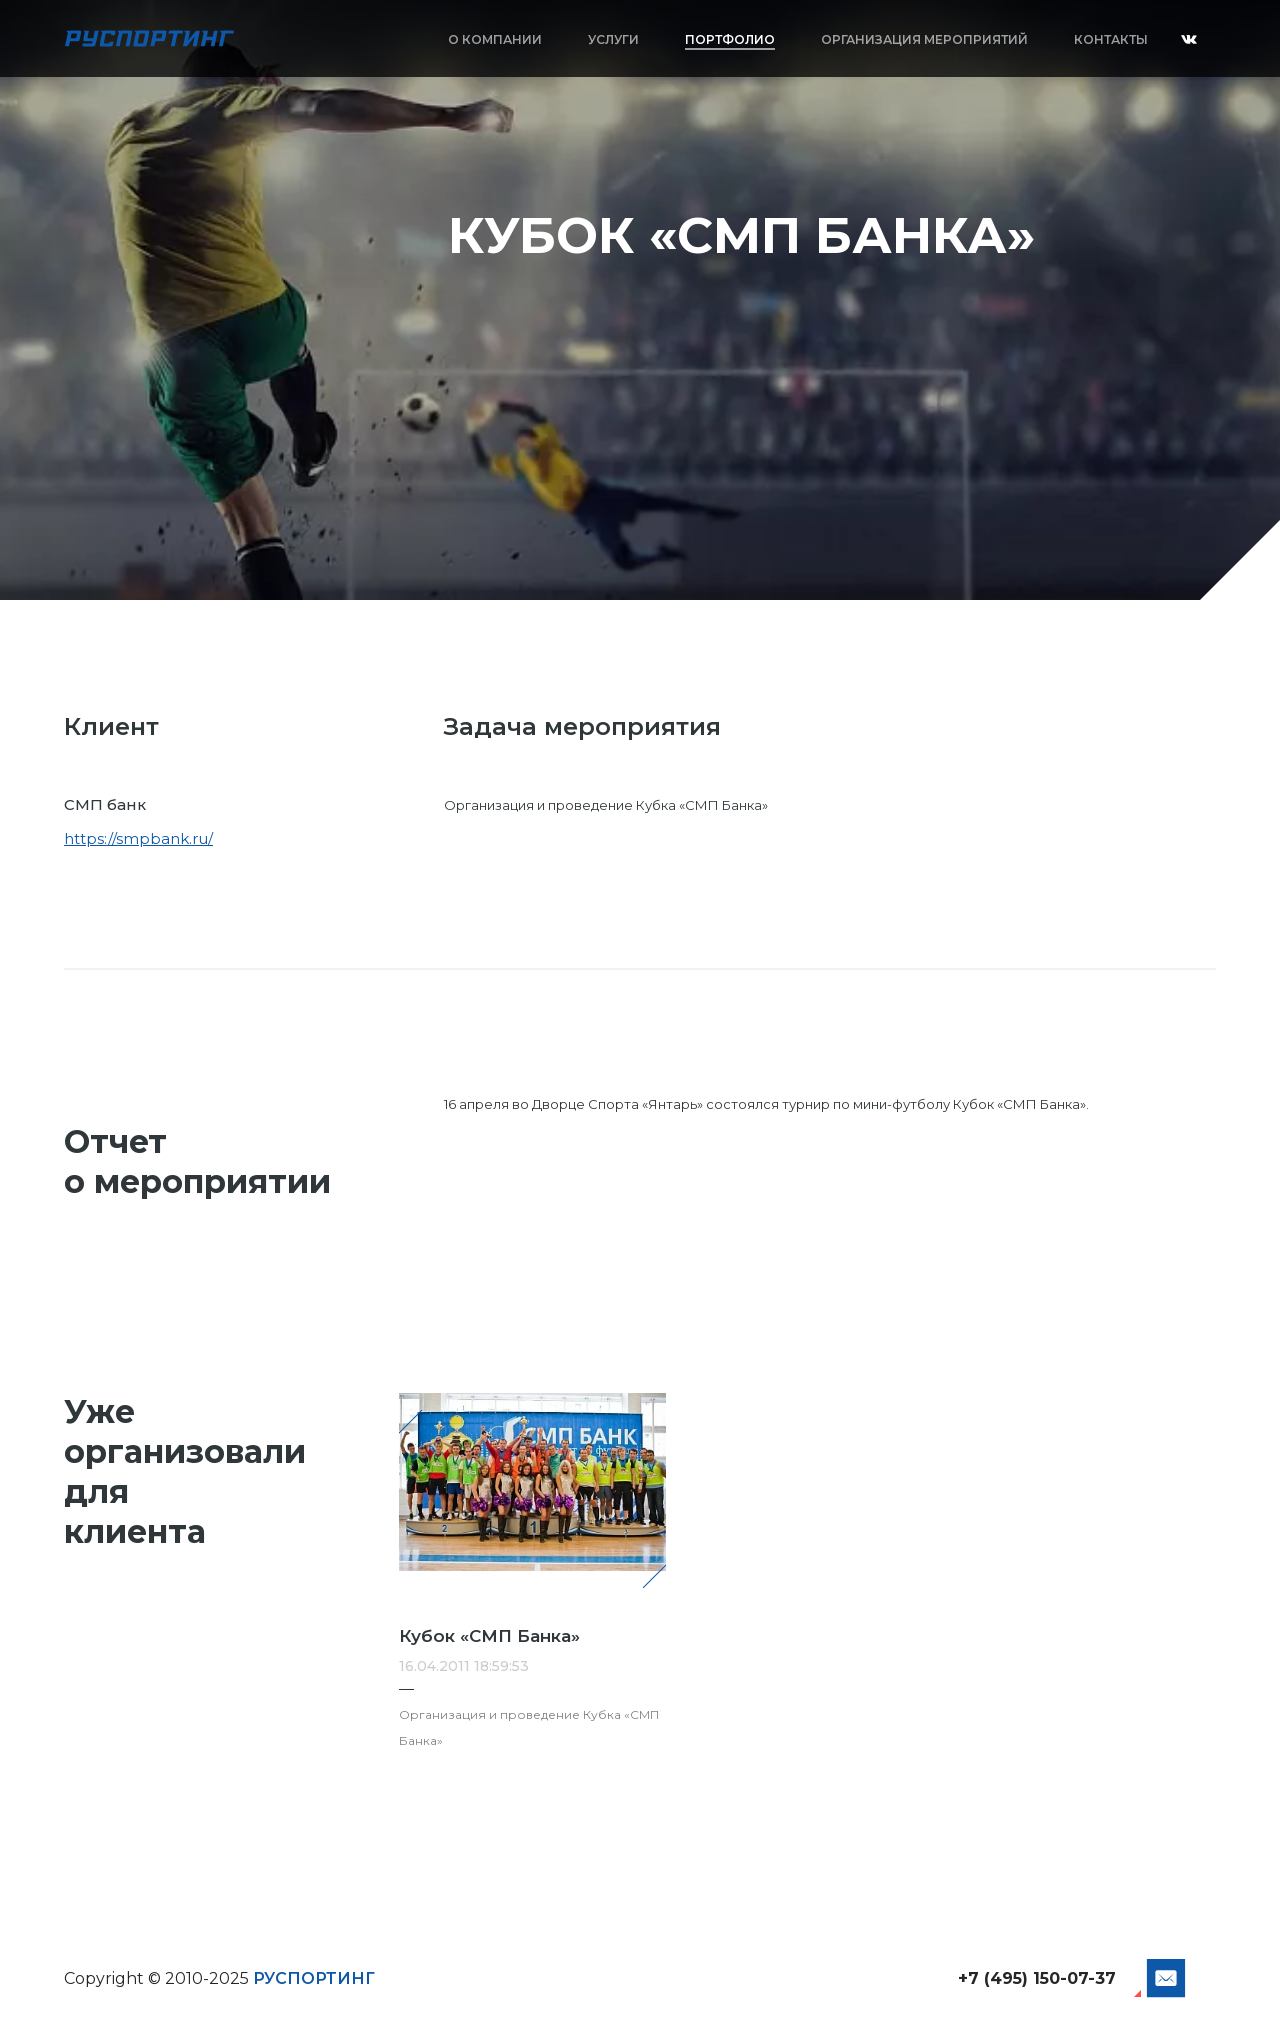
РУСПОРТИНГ (314, 1978)
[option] (640, 300)
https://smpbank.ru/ (138, 838)
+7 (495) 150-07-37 (1037, 1978)
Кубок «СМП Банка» (489, 1636)
